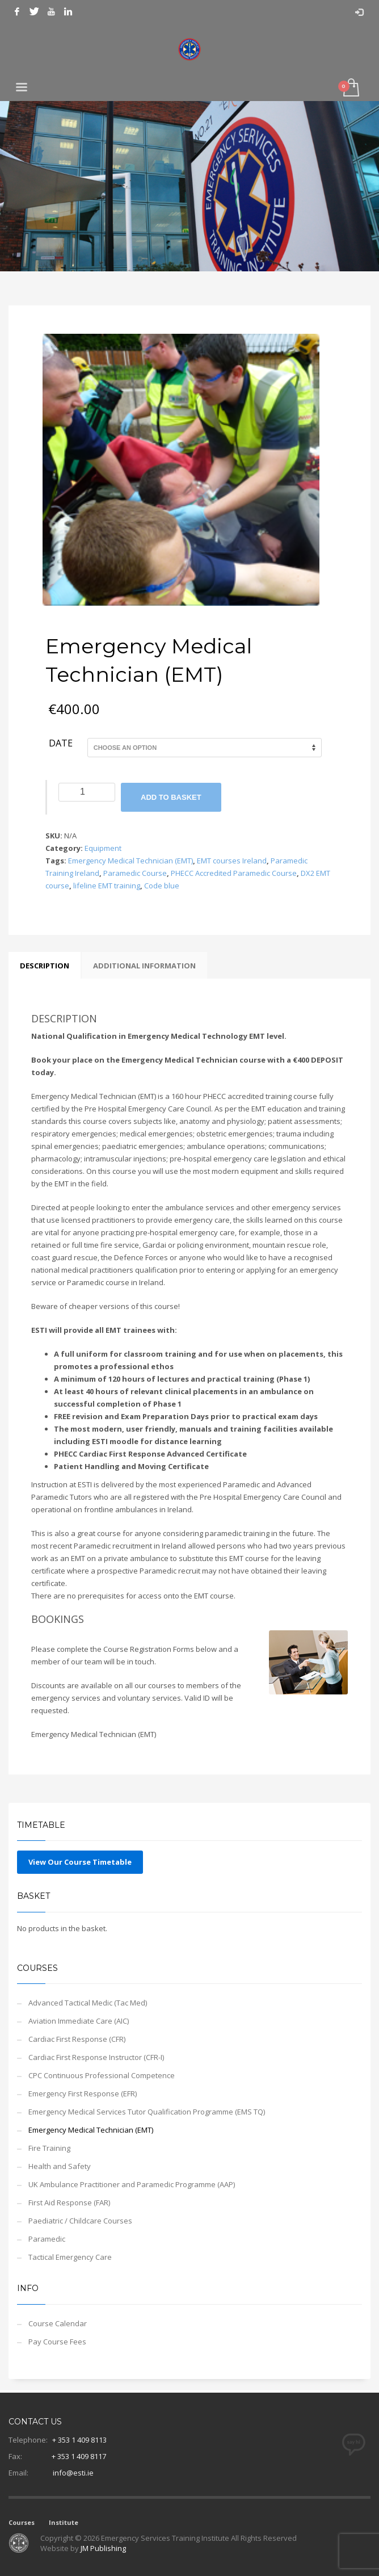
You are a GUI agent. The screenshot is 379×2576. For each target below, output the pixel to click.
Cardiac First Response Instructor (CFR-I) (96, 2057)
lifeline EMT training (106, 885)
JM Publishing (103, 2548)
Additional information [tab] (144, 965)
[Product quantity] (86, 792)
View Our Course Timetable (80, 1862)
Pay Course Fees (57, 2341)
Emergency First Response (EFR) (82, 2093)
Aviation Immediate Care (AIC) (78, 2021)
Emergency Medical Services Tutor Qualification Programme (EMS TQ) (146, 2112)
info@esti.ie (73, 2473)
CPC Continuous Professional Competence (101, 2075)
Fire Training (49, 2148)
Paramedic (46, 2239)
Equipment (103, 848)
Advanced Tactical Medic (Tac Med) (87, 2003)
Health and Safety (59, 2166)
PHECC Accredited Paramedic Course (234, 873)
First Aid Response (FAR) (69, 2202)
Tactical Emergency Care (70, 2257)
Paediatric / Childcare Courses (80, 2221)
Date (61, 743)
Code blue (161, 885)
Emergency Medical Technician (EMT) (130, 860)
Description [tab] (44, 965)
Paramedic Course (135, 873)
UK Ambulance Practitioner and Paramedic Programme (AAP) (131, 2184)
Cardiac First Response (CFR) (76, 2039)
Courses (22, 2522)
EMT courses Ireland (232, 860)
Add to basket (171, 797)
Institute (63, 2522)
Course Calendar (57, 2323)
